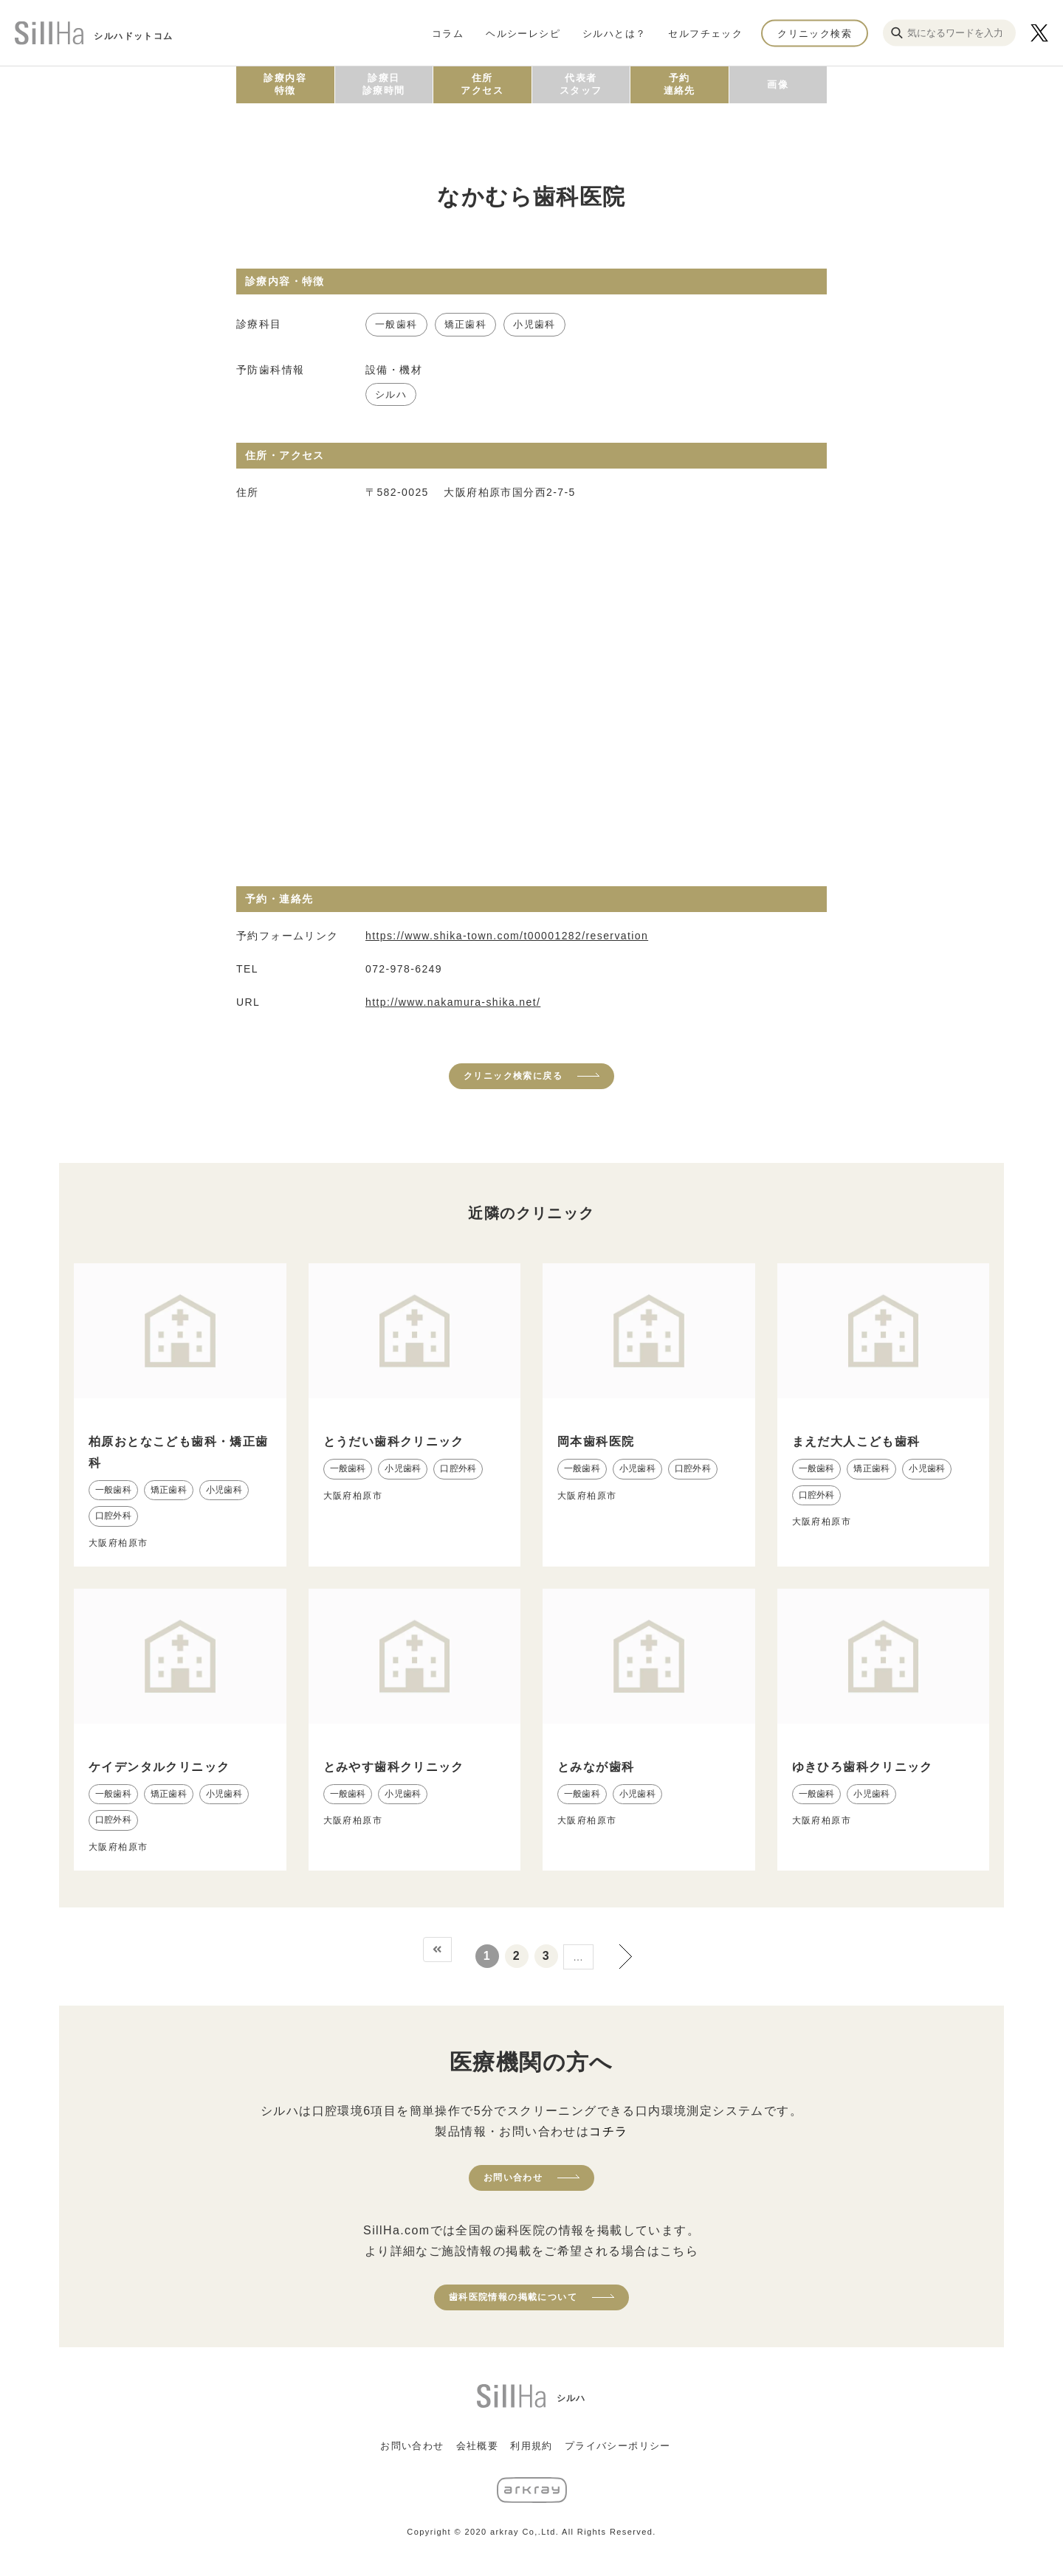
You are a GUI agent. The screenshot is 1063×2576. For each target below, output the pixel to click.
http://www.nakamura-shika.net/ (452, 1002)
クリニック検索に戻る (513, 1076)
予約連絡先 (679, 84)
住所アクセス (482, 84)
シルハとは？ (614, 32)
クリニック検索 (814, 32)
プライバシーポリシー (618, 2445)
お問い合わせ (513, 2177)
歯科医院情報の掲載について (513, 2297)
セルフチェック (705, 32)
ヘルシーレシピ (523, 32)
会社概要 (477, 2445)
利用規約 (531, 2445)
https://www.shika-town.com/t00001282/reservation (506, 936)
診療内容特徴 (285, 84)
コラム (448, 32)
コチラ (608, 2131)
